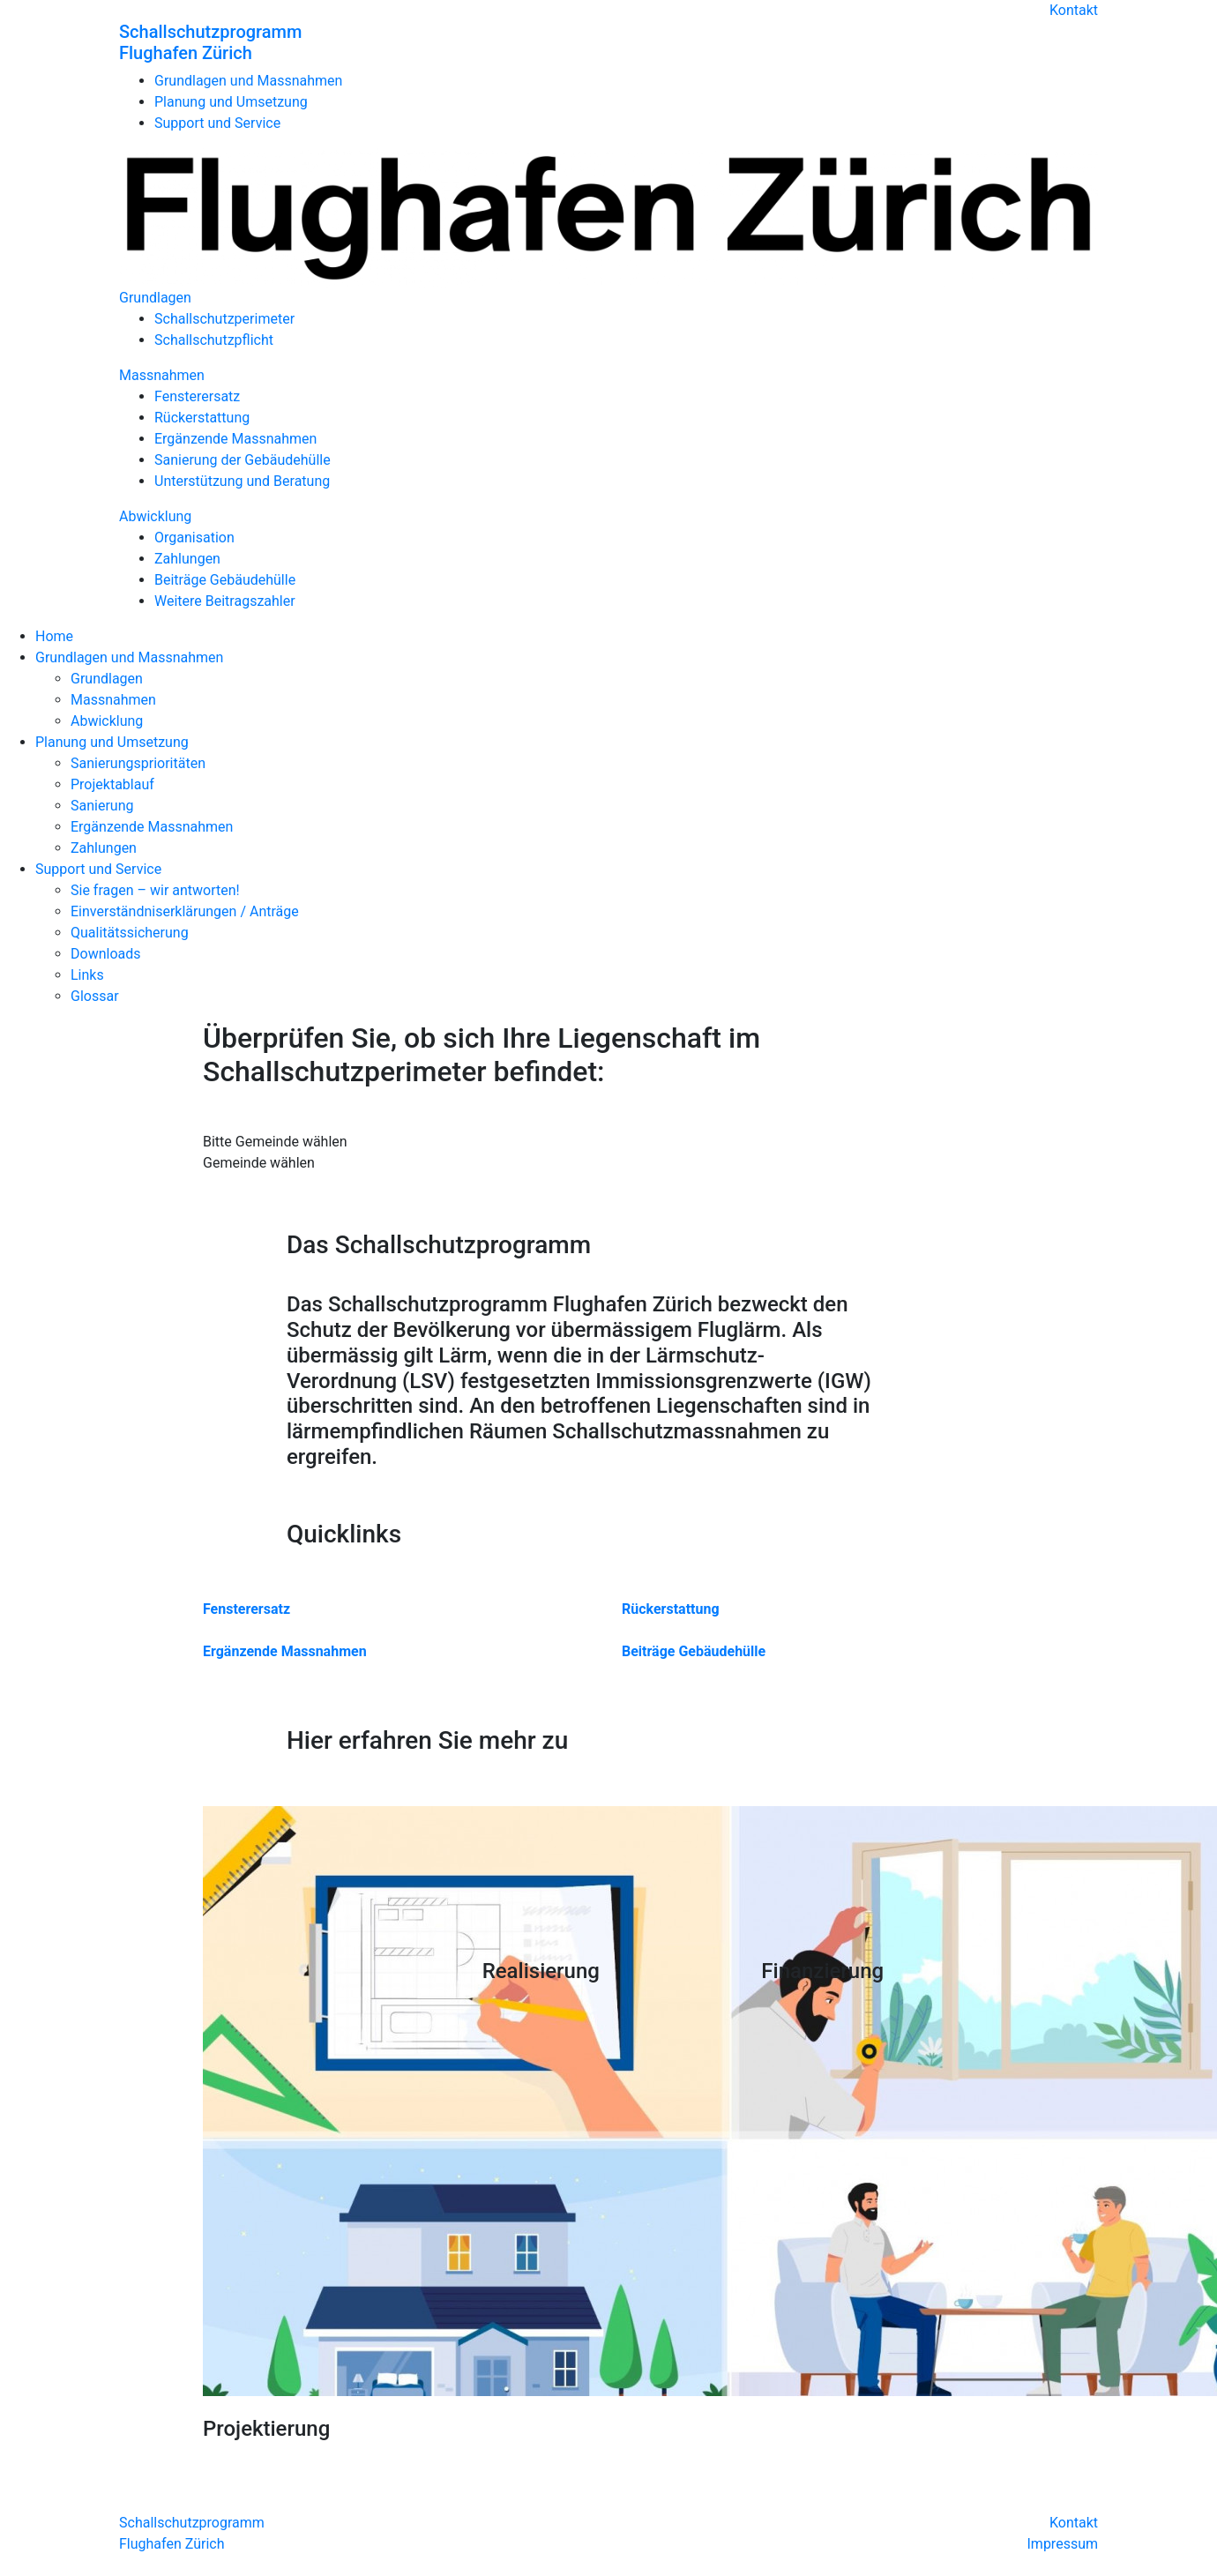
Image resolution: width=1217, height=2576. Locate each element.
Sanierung (102, 805)
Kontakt (1073, 10)
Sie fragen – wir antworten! (155, 890)
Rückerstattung (202, 417)
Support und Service (217, 123)
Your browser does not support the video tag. (614, 1872)
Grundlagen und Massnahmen (248, 80)
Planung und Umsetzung (231, 101)
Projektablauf (112, 784)
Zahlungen (187, 558)
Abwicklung (155, 516)
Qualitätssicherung (130, 932)
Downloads (105, 953)
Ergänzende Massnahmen (235, 438)
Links (87, 975)
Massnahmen (162, 375)
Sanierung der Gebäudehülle (242, 460)
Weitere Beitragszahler (224, 601)
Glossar (95, 996)
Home (54, 636)
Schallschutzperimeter (224, 318)
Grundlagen (155, 297)
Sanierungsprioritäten (138, 763)
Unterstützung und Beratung (242, 481)
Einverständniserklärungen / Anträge (185, 911)
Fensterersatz (197, 396)
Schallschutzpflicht (213, 340)
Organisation (194, 537)
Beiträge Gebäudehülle (224, 579)
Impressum (1063, 2543)
